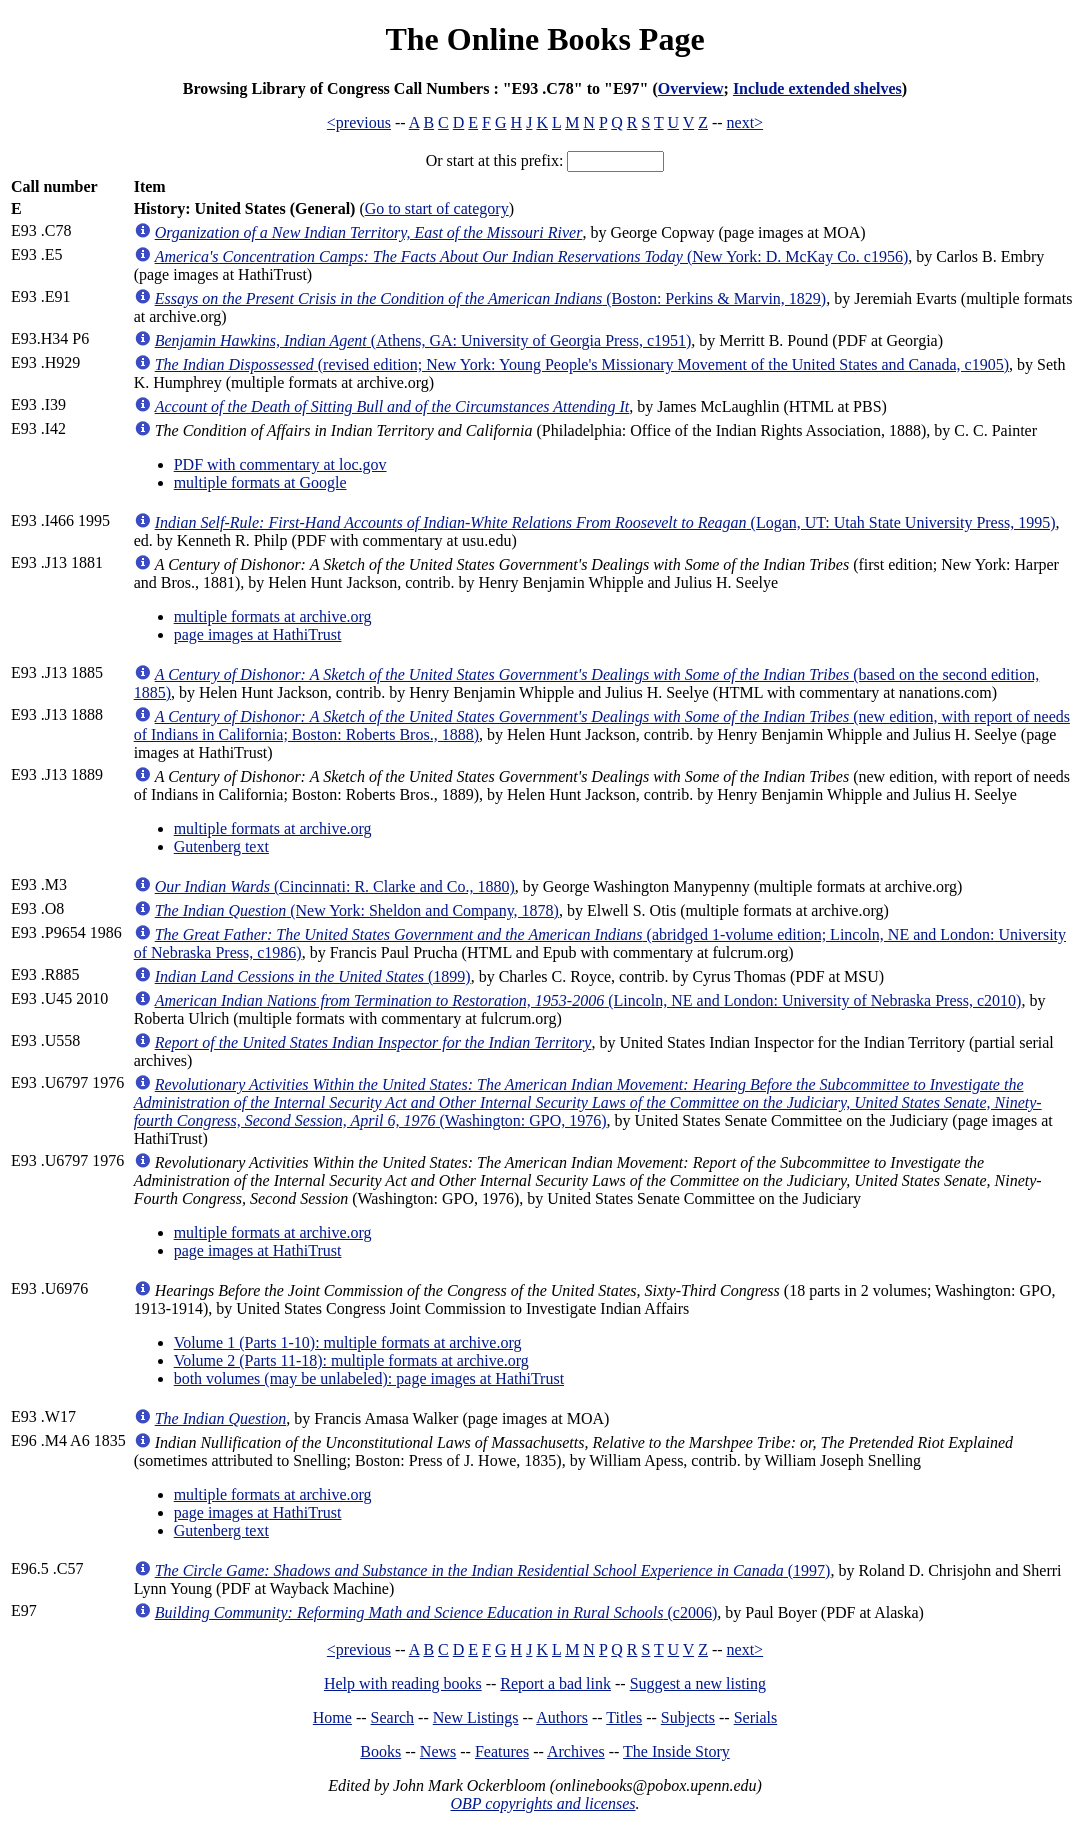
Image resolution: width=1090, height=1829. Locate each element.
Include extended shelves (817, 88)
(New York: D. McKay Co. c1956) (532, 256)
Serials (756, 1717)
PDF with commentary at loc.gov (280, 464)
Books (380, 1751)
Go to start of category (437, 208)
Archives (576, 1751)
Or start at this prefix (492, 160)
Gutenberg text (221, 846)
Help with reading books (403, 1683)
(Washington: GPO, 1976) (588, 1102)
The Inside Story (676, 1751)
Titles (624, 1717)
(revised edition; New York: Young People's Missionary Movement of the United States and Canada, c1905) (582, 364)
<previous (359, 122)
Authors (562, 1717)
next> (745, 122)
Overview (691, 88)
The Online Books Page (544, 39)
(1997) (493, 1570)
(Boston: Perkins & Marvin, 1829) (491, 298)
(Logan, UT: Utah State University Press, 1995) (605, 522)
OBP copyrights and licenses (542, 1803)
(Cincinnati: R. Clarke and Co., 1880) (335, 886)
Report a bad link (555, 1683)
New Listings (476, 1717)
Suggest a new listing (698, 1683)
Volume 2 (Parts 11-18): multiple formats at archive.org (351, 1360)
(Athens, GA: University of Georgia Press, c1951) (423, 340)
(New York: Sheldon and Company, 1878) (357, 910)
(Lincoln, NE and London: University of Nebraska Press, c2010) (588, 1000)
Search (393, 1717)
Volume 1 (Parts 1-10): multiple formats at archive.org (348, 1342)
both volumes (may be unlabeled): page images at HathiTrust (369, 1378)
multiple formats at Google (260, 482)
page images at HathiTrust (258, 634)
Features (502, 1751)
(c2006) (436, 1612)
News (438, 1751)
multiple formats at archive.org (273, 616)
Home (332, 1717)
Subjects (688, 1717)
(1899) (313, 976)
